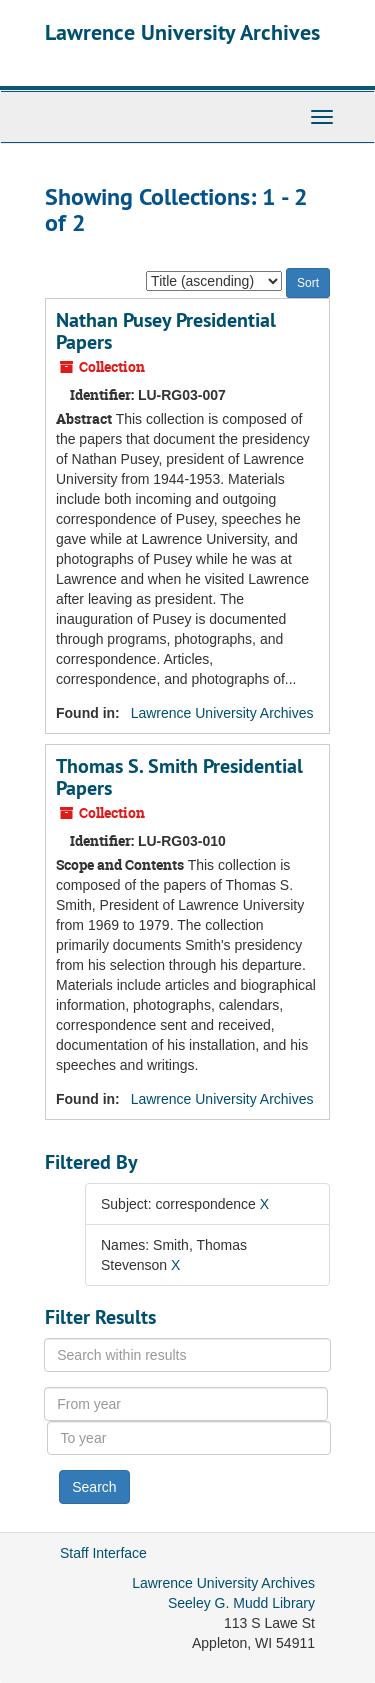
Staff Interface (103, 1553)
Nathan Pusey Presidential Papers (166, 331)
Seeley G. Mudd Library (241, 1603)
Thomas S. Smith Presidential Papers (179, 777)
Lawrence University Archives (182, 32)
